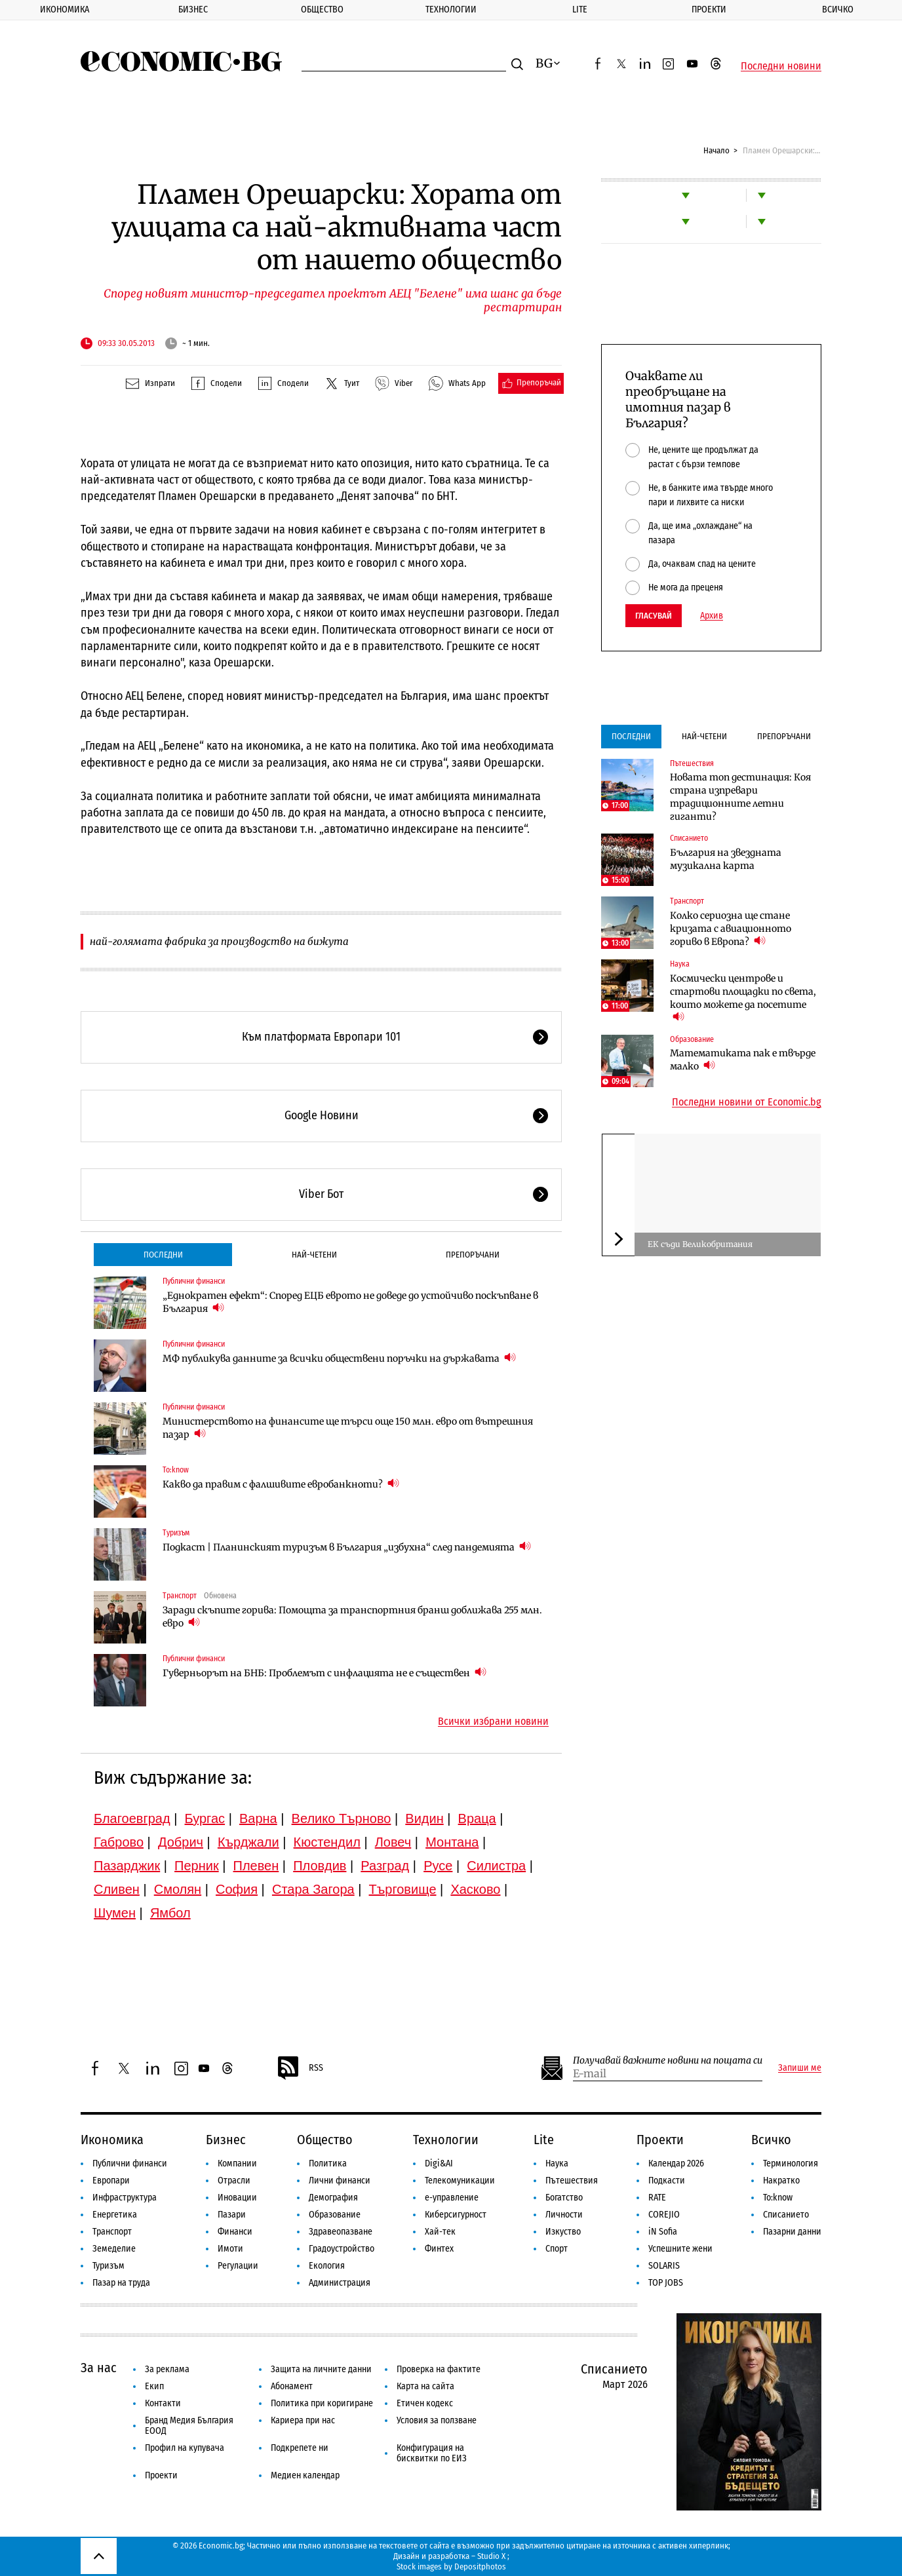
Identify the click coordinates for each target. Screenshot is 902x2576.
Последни (163, 1254)
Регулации (238, 2265)
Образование (692, 1039)
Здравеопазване (340, 2231)
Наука (680, 964)
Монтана (452, 1842)
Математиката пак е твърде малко (742, 1059)
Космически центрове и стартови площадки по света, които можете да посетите (743, 998)
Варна (258, 1818)
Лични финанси (339, 2180)
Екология (327, 2265)
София (237, 1889)
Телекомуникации (460, 2180)
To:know (176, 1469)
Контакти (163, 2403)
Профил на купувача (184, 2447)
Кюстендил (327, 1842)
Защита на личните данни (321, 2369)
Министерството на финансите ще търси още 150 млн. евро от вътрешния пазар (348, 1427)
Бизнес (193, 9)
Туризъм (176, 1532)
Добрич (180, 1842)
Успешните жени (680, 2248)
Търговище (403, 1889)
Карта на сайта (425, 2386)
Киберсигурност (455, 2214)
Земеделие (114, 2248)
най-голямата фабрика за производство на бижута (219, 941)
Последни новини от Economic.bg (746, 1102)
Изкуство (563, 2231)
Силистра (496, 1865)
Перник (196, 1865)
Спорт (556, 2248)
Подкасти (666, 2180)
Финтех (439, 2248)
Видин (424, 1818)
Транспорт (180, 1595)
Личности (564, 2214)
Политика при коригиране (322, 2403)
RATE (657, 2197)
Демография (333, 2197)
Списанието (689, 838)
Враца (477, 1818)
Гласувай (653, 616)
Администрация (339, 2282)
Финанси (235, 2231)
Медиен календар (305, 2475)
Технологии (451, 9)
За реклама (167, 2369)
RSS (299, 2068)
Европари (111, 2180)
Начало (716, 150)
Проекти (709, 9)
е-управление (452, 2197)
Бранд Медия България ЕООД (189, 2425)
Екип (154, 2386)
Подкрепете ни (299, 2447)
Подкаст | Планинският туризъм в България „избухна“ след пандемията (347, 1547)
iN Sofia (662, 2231)
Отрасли (234, 2180)
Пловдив (319, 1865)
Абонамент (292, 2386)
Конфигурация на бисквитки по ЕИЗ (432, 2453)
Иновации (237, 2197)
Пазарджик (127, 1865)
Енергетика (114, 2214)
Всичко (771, 2139)
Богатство (564, 2197)
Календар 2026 (676, 2163)
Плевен (256, 1865)
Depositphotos (480, 2566)
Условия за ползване (437, 2420)
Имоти (230, 2248)
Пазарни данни (792, 2231)
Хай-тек (440, 2231)
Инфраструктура (124, 2197)
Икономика (64, 9)
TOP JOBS (665, 2282)
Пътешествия (692, 763)
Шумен (115, 1913)
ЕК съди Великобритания (700, 1244)
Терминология (790, 2163)
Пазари (232, 2214)
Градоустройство (341, 2248)
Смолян (177, 1889)
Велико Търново (341, 1818)
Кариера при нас (303, 2420)
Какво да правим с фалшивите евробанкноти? (281, 1484)
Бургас (205, 1818)
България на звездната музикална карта (725, 859)
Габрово (119, 1842)
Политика (328, 2163)
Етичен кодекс (425, 2403)
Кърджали (248, 1842)
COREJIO (664, 2214)
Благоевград (132, 1818)
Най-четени (314, 1254)
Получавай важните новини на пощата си (667, 2060)
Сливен (117, 1889)
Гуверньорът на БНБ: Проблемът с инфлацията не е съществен (324, 1672)
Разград (385, 1865)
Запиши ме (799, 2068)
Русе (437, 1865)
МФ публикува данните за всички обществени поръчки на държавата (339, 1358)
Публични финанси (194, 1281)
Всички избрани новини (493, 1721)
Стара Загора (313, 1889)
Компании (237, 2163)
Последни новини (781, 66)
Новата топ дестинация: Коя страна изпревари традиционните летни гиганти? (740, 796)
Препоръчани (473, 1254)
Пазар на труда (121, 2282)
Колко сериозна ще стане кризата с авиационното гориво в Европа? (730, 929)
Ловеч (393, 1842)
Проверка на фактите (438, 2369)
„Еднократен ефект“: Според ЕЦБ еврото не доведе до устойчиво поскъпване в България (350, 1302)
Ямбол (170, 1913)
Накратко (781, 2180)
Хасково (475, 1889)
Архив (711, 616)
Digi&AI (439, 2163)
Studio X (491, 2556)
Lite (579, 9)
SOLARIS (664, 2265)
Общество (322, 9)
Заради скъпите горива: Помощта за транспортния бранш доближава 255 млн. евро (352, 1616)
